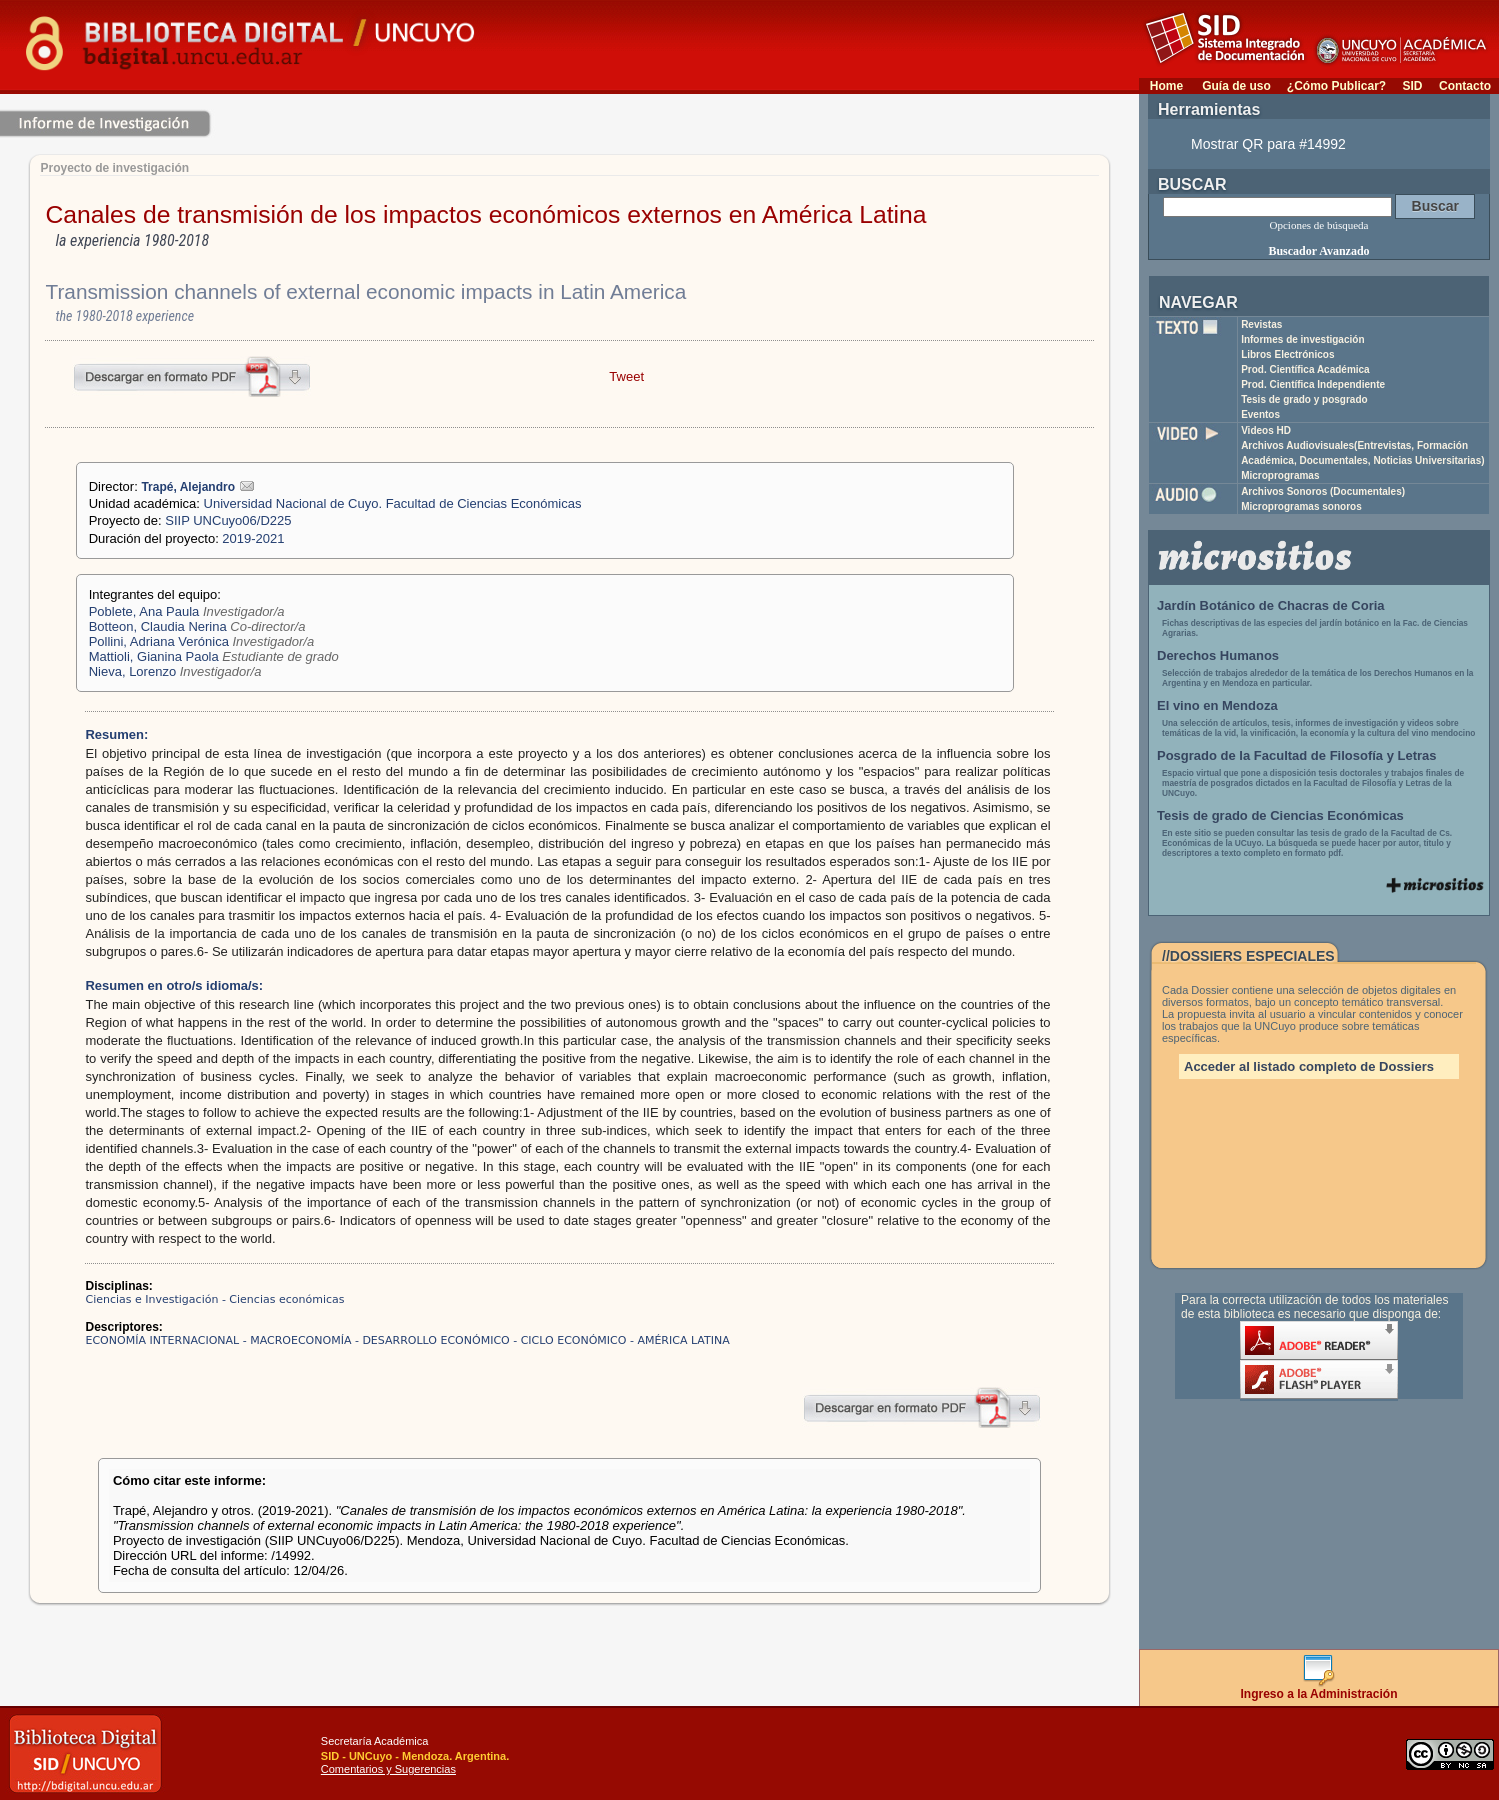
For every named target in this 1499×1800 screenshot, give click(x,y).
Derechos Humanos (1218, 655)
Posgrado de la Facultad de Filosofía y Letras (1297, 755)
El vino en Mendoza (1217, 705)
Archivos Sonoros (1323, 491)
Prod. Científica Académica (1305, 369)
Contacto (1465, 86)
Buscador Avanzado (1318, 251)
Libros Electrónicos (1287, 354)
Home (1166, 86)
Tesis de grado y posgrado (1304, 399)
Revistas (1261, 324)
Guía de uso (1236, 86)
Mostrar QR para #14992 (1268, 144)
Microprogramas (1280, 475)
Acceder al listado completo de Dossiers (1309, 1066)
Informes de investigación (1302, 339)
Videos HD (1266, 430)
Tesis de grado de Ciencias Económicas (1280, 815)
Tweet (626, 376)
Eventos (1260, 414)
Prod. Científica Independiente (1313, 384)
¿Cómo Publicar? (1336, 86)
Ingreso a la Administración (1319, 1688)
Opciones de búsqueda (1319, 225)
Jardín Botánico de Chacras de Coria (1271, 605)
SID (1412, 86)
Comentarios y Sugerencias (388, 1769)
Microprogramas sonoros (1301, 506)
